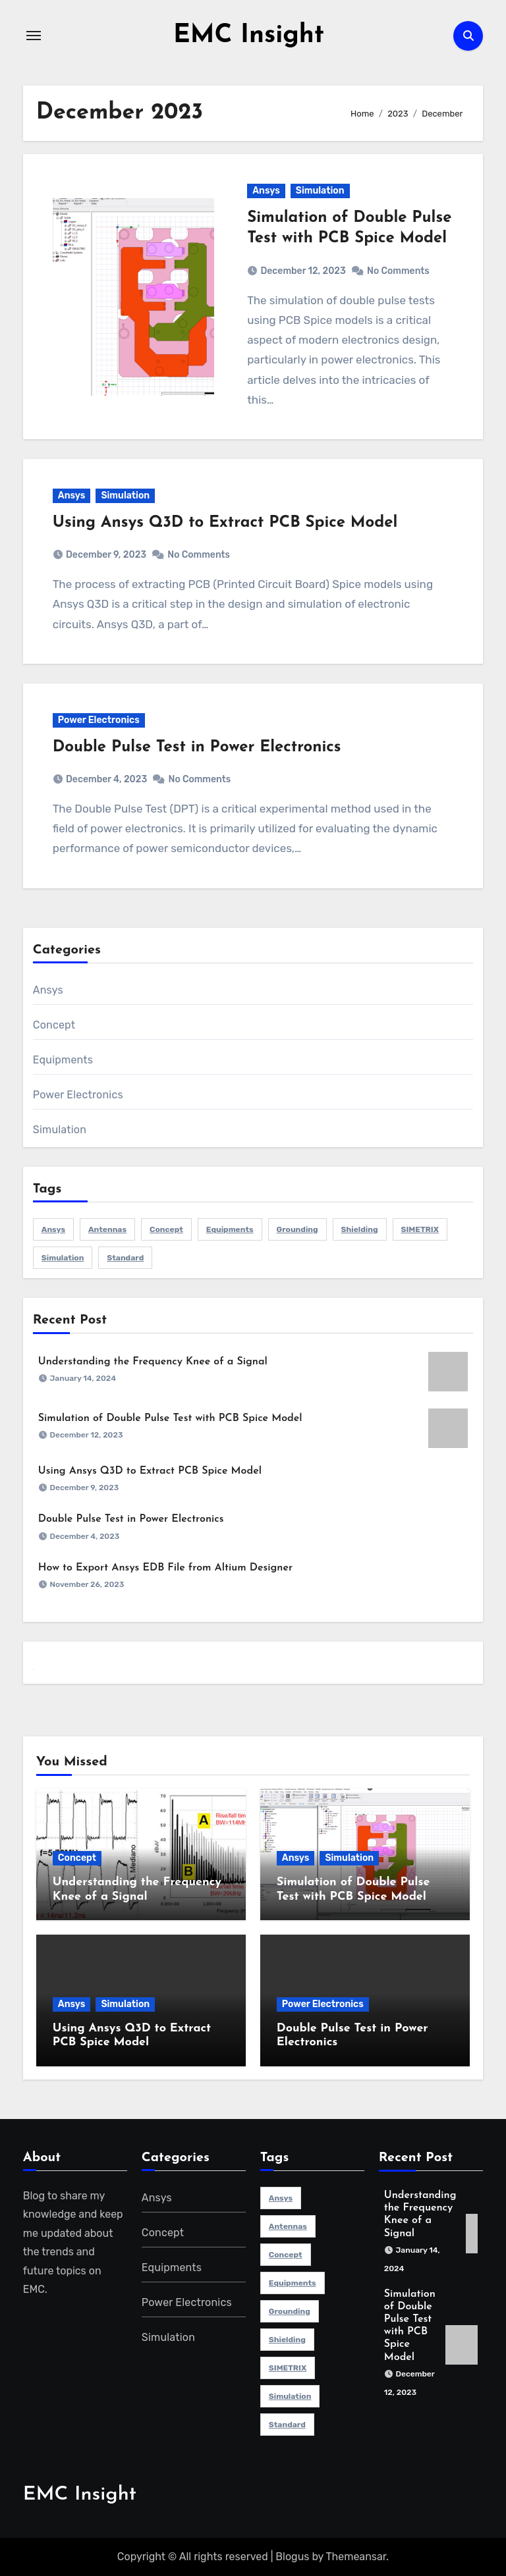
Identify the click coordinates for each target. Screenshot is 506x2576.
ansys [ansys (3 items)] (53, 1228)
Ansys (266, 190)
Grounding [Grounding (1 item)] (297, 1228)
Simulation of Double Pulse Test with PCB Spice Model (170, 1417)
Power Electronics (99, 719)
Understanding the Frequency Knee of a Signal (152, 1361)
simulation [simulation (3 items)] (63, 1257)
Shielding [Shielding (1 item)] (359, 1228)
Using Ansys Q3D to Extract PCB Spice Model (225, 523)
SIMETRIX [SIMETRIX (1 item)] (420, 1228)
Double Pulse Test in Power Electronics (197, 747)
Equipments (63, 1059)
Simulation (320, 190)
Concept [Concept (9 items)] (166, 1228)
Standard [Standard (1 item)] (125, 1257)
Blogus (292, 2556)
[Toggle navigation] (33, 35)
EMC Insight (249, 35)
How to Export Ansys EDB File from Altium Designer (165, 1568)
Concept (54, 1024)
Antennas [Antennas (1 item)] (107, 1228)
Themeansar (356, 2556)
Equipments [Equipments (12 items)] (230, 1228)
